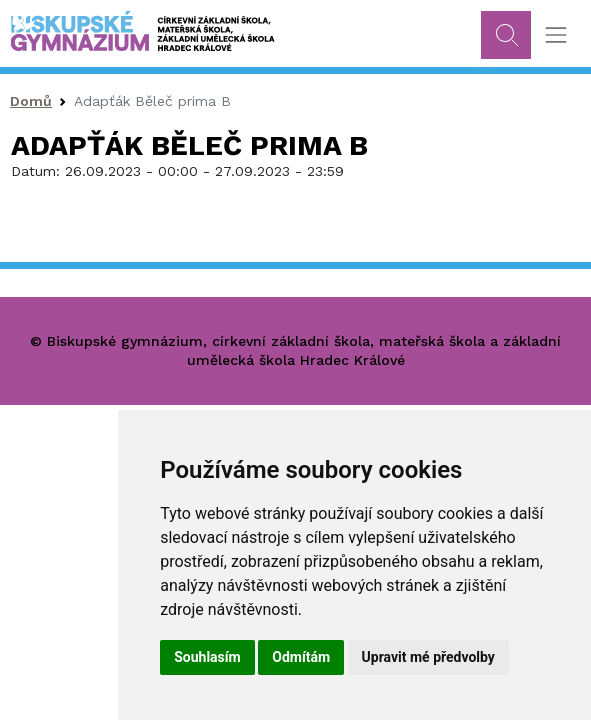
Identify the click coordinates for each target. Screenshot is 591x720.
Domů (31, 101)
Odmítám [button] (301, 657)
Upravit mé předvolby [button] (428, 657)
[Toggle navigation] (555, 35)
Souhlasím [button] (207, 657)
